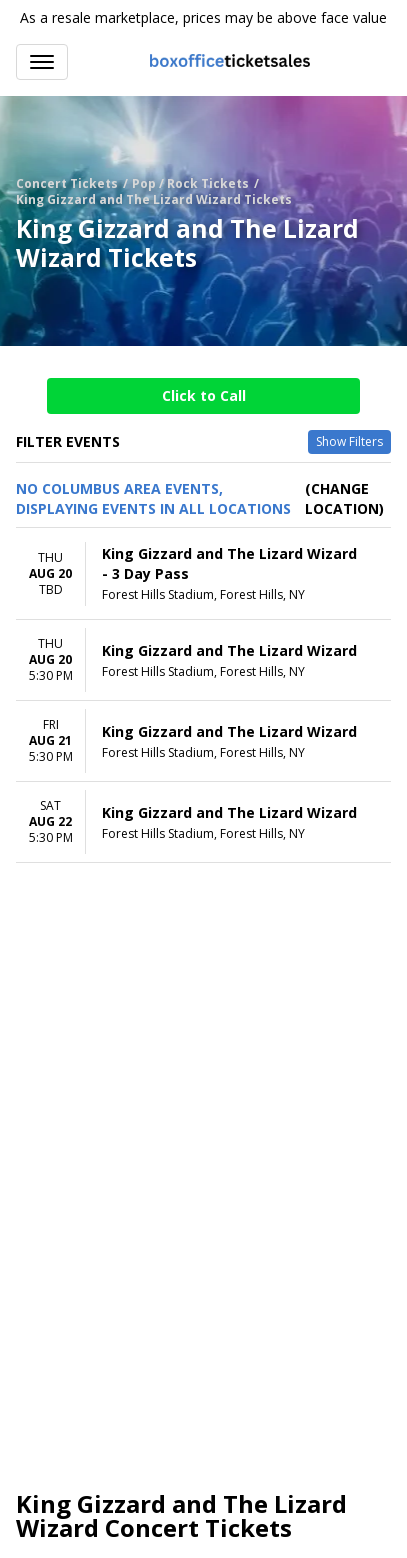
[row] (203, 574)
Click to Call (204, 395)
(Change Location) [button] (344, 498)
